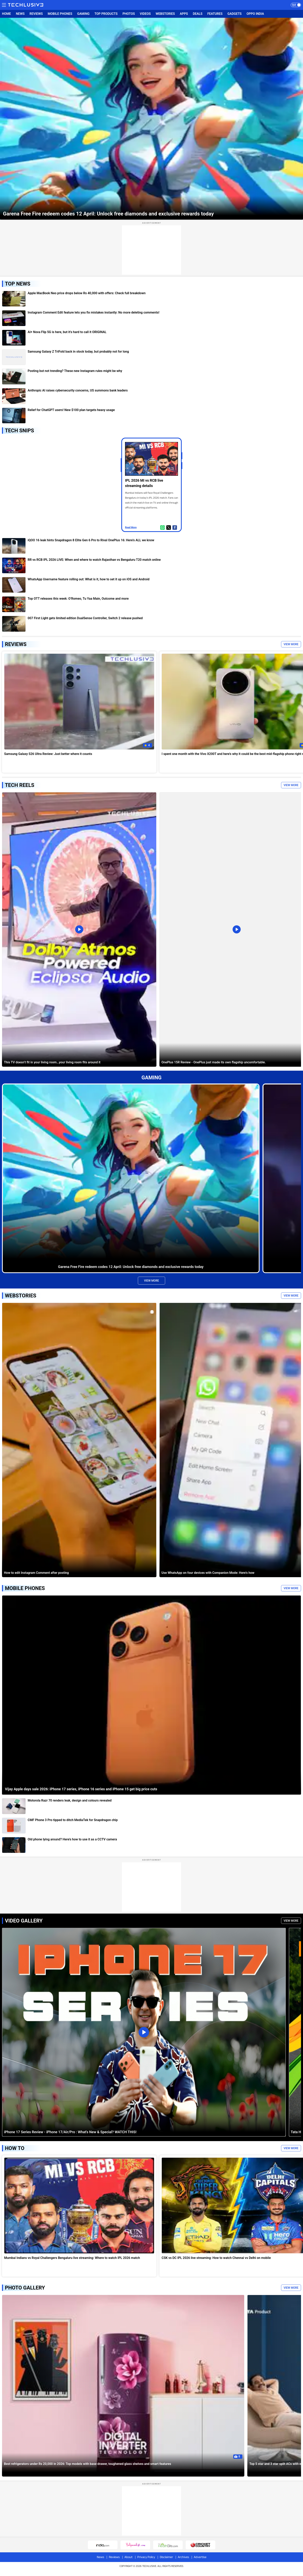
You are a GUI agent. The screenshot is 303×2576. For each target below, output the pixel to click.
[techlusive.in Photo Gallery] (123, 2386)
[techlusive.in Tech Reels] (79, 929)
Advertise (200, 2557)
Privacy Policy (146, 2557)
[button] (162, 527)
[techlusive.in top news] (151, 119)
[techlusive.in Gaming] (131, 1178)
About (128, 2557)
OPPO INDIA (255, 14)
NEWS (20, 14)
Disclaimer (166, 2557)
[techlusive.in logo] (25, 5)
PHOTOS (128, 14)
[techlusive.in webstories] (79, 1440)
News (100, 2557)
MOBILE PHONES (60, 14)
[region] (151, 250)
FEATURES (215, 14)
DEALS (197, 14)
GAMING (83, 14)
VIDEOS (145, 14)
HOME (6, 14)
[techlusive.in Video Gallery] (144, 2032)
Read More (130, 527)
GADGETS (235, 14)
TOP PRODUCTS (106, 14)
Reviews (114, 2557)
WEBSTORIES (165, 14)
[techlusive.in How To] (79, 712)
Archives (183, 2557)
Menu (4, 4)
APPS (184, 14)
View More (291, 644)
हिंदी (294, 5)
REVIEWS (36, 14)
